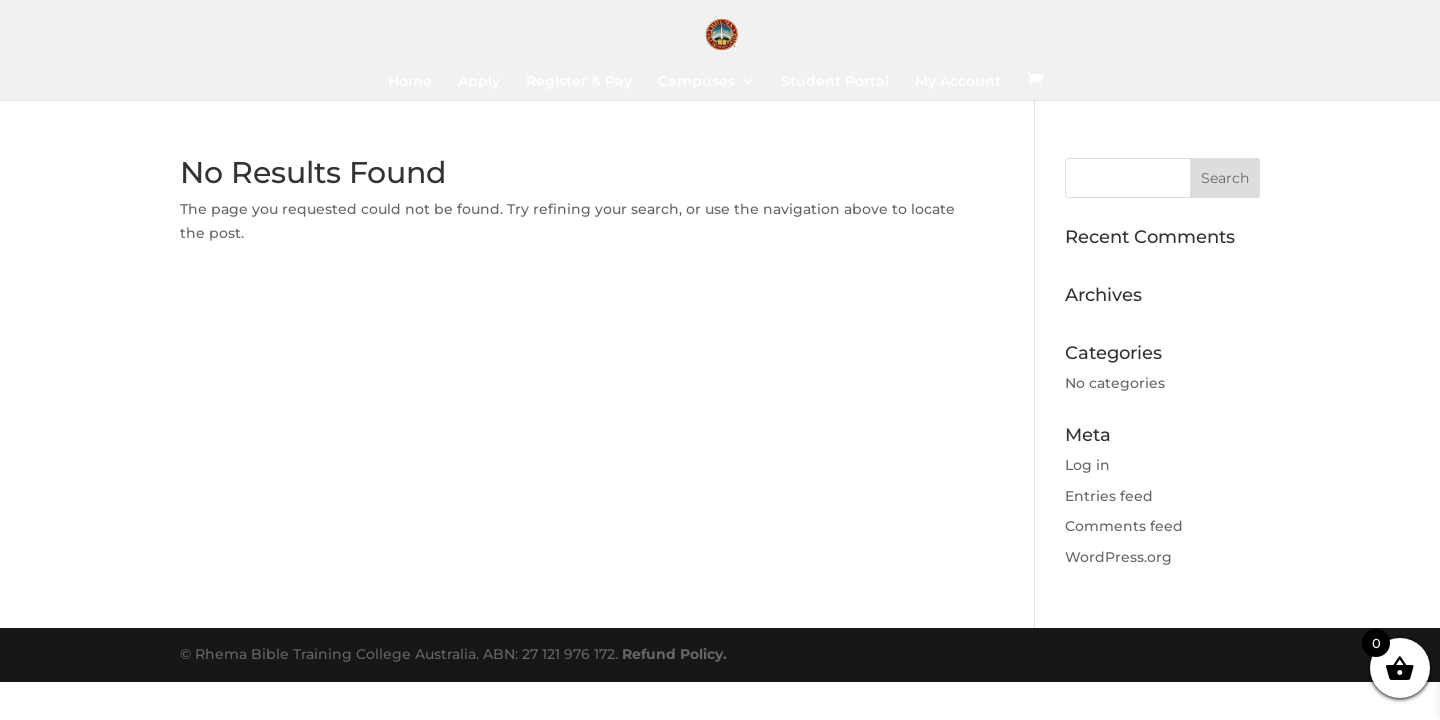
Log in (1087, 465)
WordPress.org (1118, 557)
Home (410, 82)
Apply (479, 82)
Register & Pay (579, 82)
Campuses (696, 82)
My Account (958, 82)
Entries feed (1109, 496)
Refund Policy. (674, 654)
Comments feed (1124, 526)
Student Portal (835, 82)
